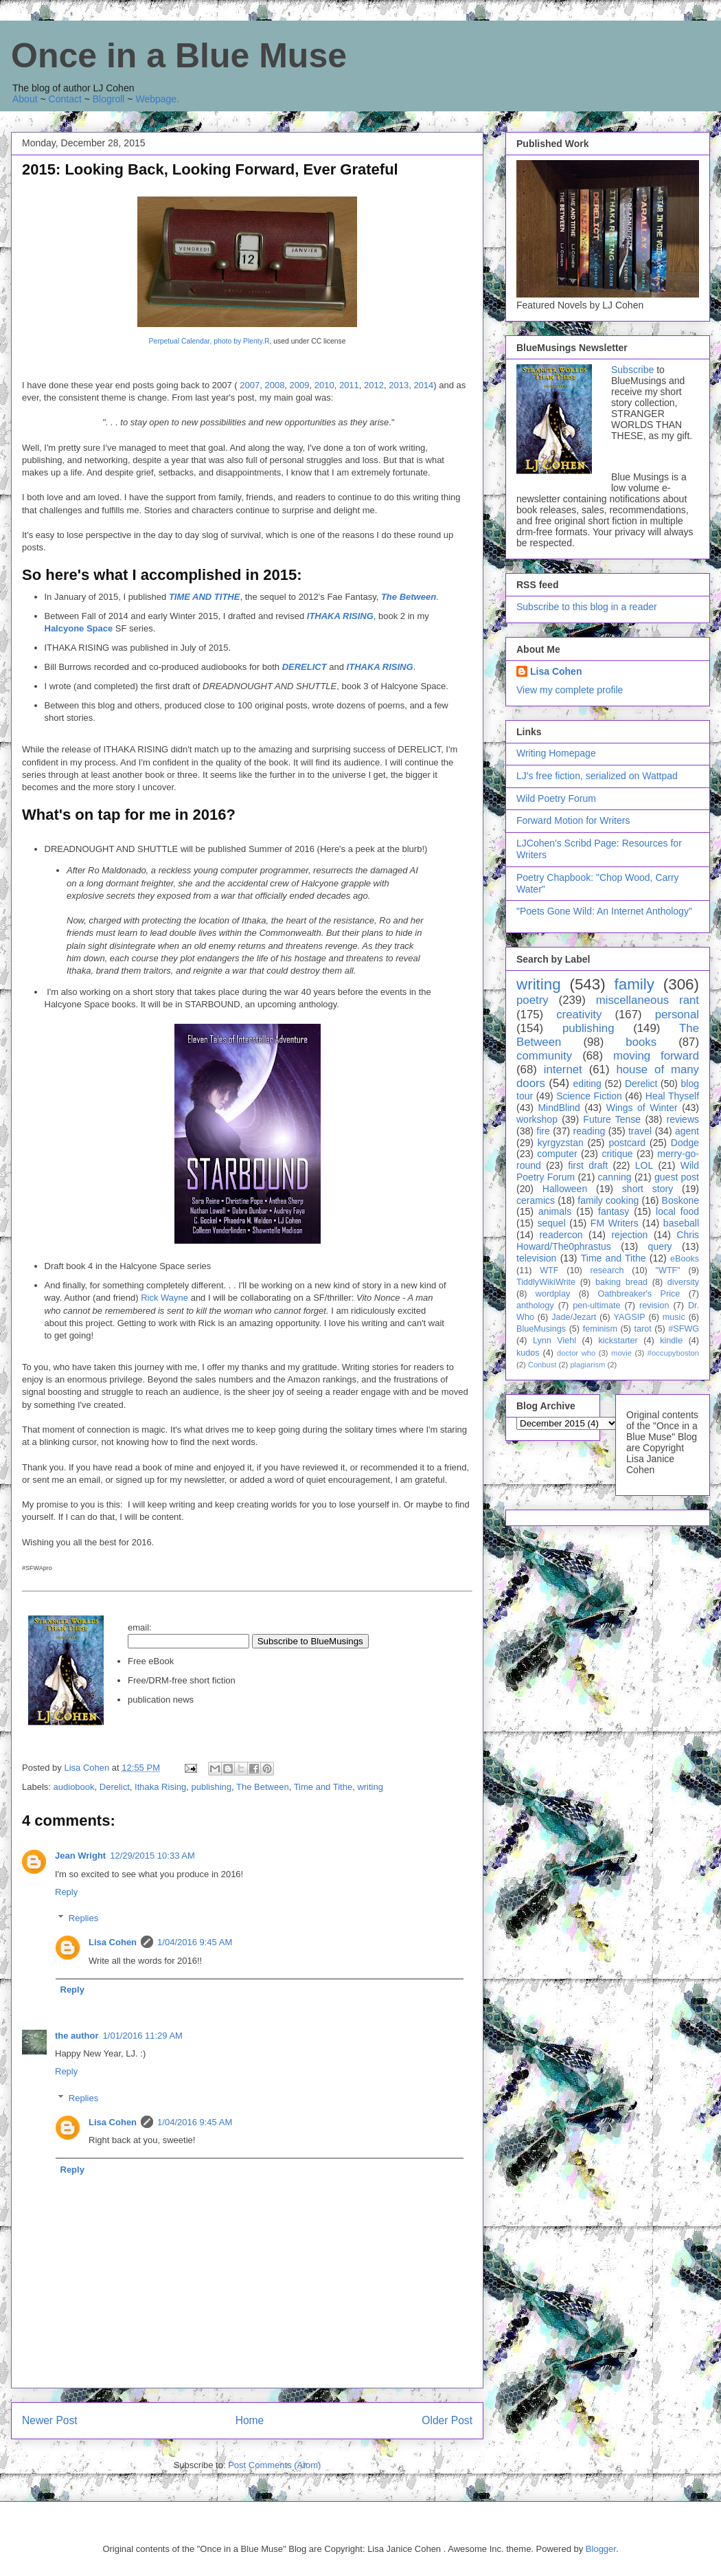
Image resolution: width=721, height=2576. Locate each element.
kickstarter (617, 1340)
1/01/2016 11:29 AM (143, 2035)
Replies (83, 1918)
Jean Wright (80, 1855)
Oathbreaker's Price (638, 1294)
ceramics (535, 1200)
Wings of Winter (642, 1107)
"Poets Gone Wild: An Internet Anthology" (604, 911)
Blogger (601, 2549)
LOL (644, 1165)
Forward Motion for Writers (573, 820)
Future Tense (612, 1119)
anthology (535, 1305)
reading (589, 1130)
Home (250, 2420)
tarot (643, 1329)
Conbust (542, 1364)
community (544, 1055)
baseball (681, 1223)
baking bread (621, 1282)
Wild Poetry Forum (556, 798)
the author (77, 2035)
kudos (528, 1353)
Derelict (115, 1787)
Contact (65, 98)
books (641, 1042)
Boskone (680, 1200)
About (25, 98)
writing (370, 1787)
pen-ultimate (596, 1305)
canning (615, 1177)
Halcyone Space (79, 628)
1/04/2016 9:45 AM (194, 1942)
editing (587, 1083)
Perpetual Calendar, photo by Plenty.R (209, 341)
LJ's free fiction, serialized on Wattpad (597, 775)
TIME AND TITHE (204, 597)
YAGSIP (629, 1317)
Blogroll (109, 98)
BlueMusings (541, 1329)
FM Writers (615, 1223)
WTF (549, 1270)
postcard (626, 1142)
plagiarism (587, 1364)
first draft (588, 1165)
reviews (683, 1119)
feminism (600, 1329)
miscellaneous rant (647, 1000)
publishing (211, 1787)
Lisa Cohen (113, 1942)
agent (687, 1130)
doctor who (576, 1353)
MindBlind (559, 1107)
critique (617, 1153)
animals (554, 1211)
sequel (552, 1223)
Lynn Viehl (554, 1340)
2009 (300, 385)
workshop (537, 1119)
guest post (676, 1177)
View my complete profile (569, 689)
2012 (374, 385)
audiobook (74, 1787)
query (660, 1246)
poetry (532, 1000)
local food (677, 1211)
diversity (683, 1282)
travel (640, 1130)
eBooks (684, 1259)
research (607, 1270)
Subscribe (632, 369)
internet (563, 1069)
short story (647, 1188)
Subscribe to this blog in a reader (586, 606)
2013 (399, 385)
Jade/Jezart (573, 1317)
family (634, 984)
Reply (66, 1892)
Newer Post (50, 2420)
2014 (423, 385)
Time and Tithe (323, 1787)
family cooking (608, 1200)
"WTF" (668, 1270)
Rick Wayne (164, 1297)
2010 (324, 385)
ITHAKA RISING (340, 616)
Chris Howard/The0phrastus (607, 1240)
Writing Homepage (556, 753)
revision (654, 1305)
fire (542, 1130)
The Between (408, 597)
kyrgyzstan (561, 1142)
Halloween (564, 1188)
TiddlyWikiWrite (545, 1282)
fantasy (613, 1211)
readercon (560, 1234)
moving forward (656, 1055)
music (674, 1317)
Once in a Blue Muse (179, 55)
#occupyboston (673, 1353)
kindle (671, 1340)
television (536, 1258)
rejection (629, 1234)
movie (621, 1353)
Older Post (447, 2420)
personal (677, 1014)
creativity (579, 1014)
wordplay (553, 1294)
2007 (250, 385)
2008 (274, 385)
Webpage (155, 98)
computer (557, 1153)
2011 (349, 385)
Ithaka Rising (160, 1787)
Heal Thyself (672, 1095)
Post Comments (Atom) (274, 2465)
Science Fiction (589, 1095)
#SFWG (683, 1329)
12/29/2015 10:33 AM (152, 1855)
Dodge (685, 1142)
